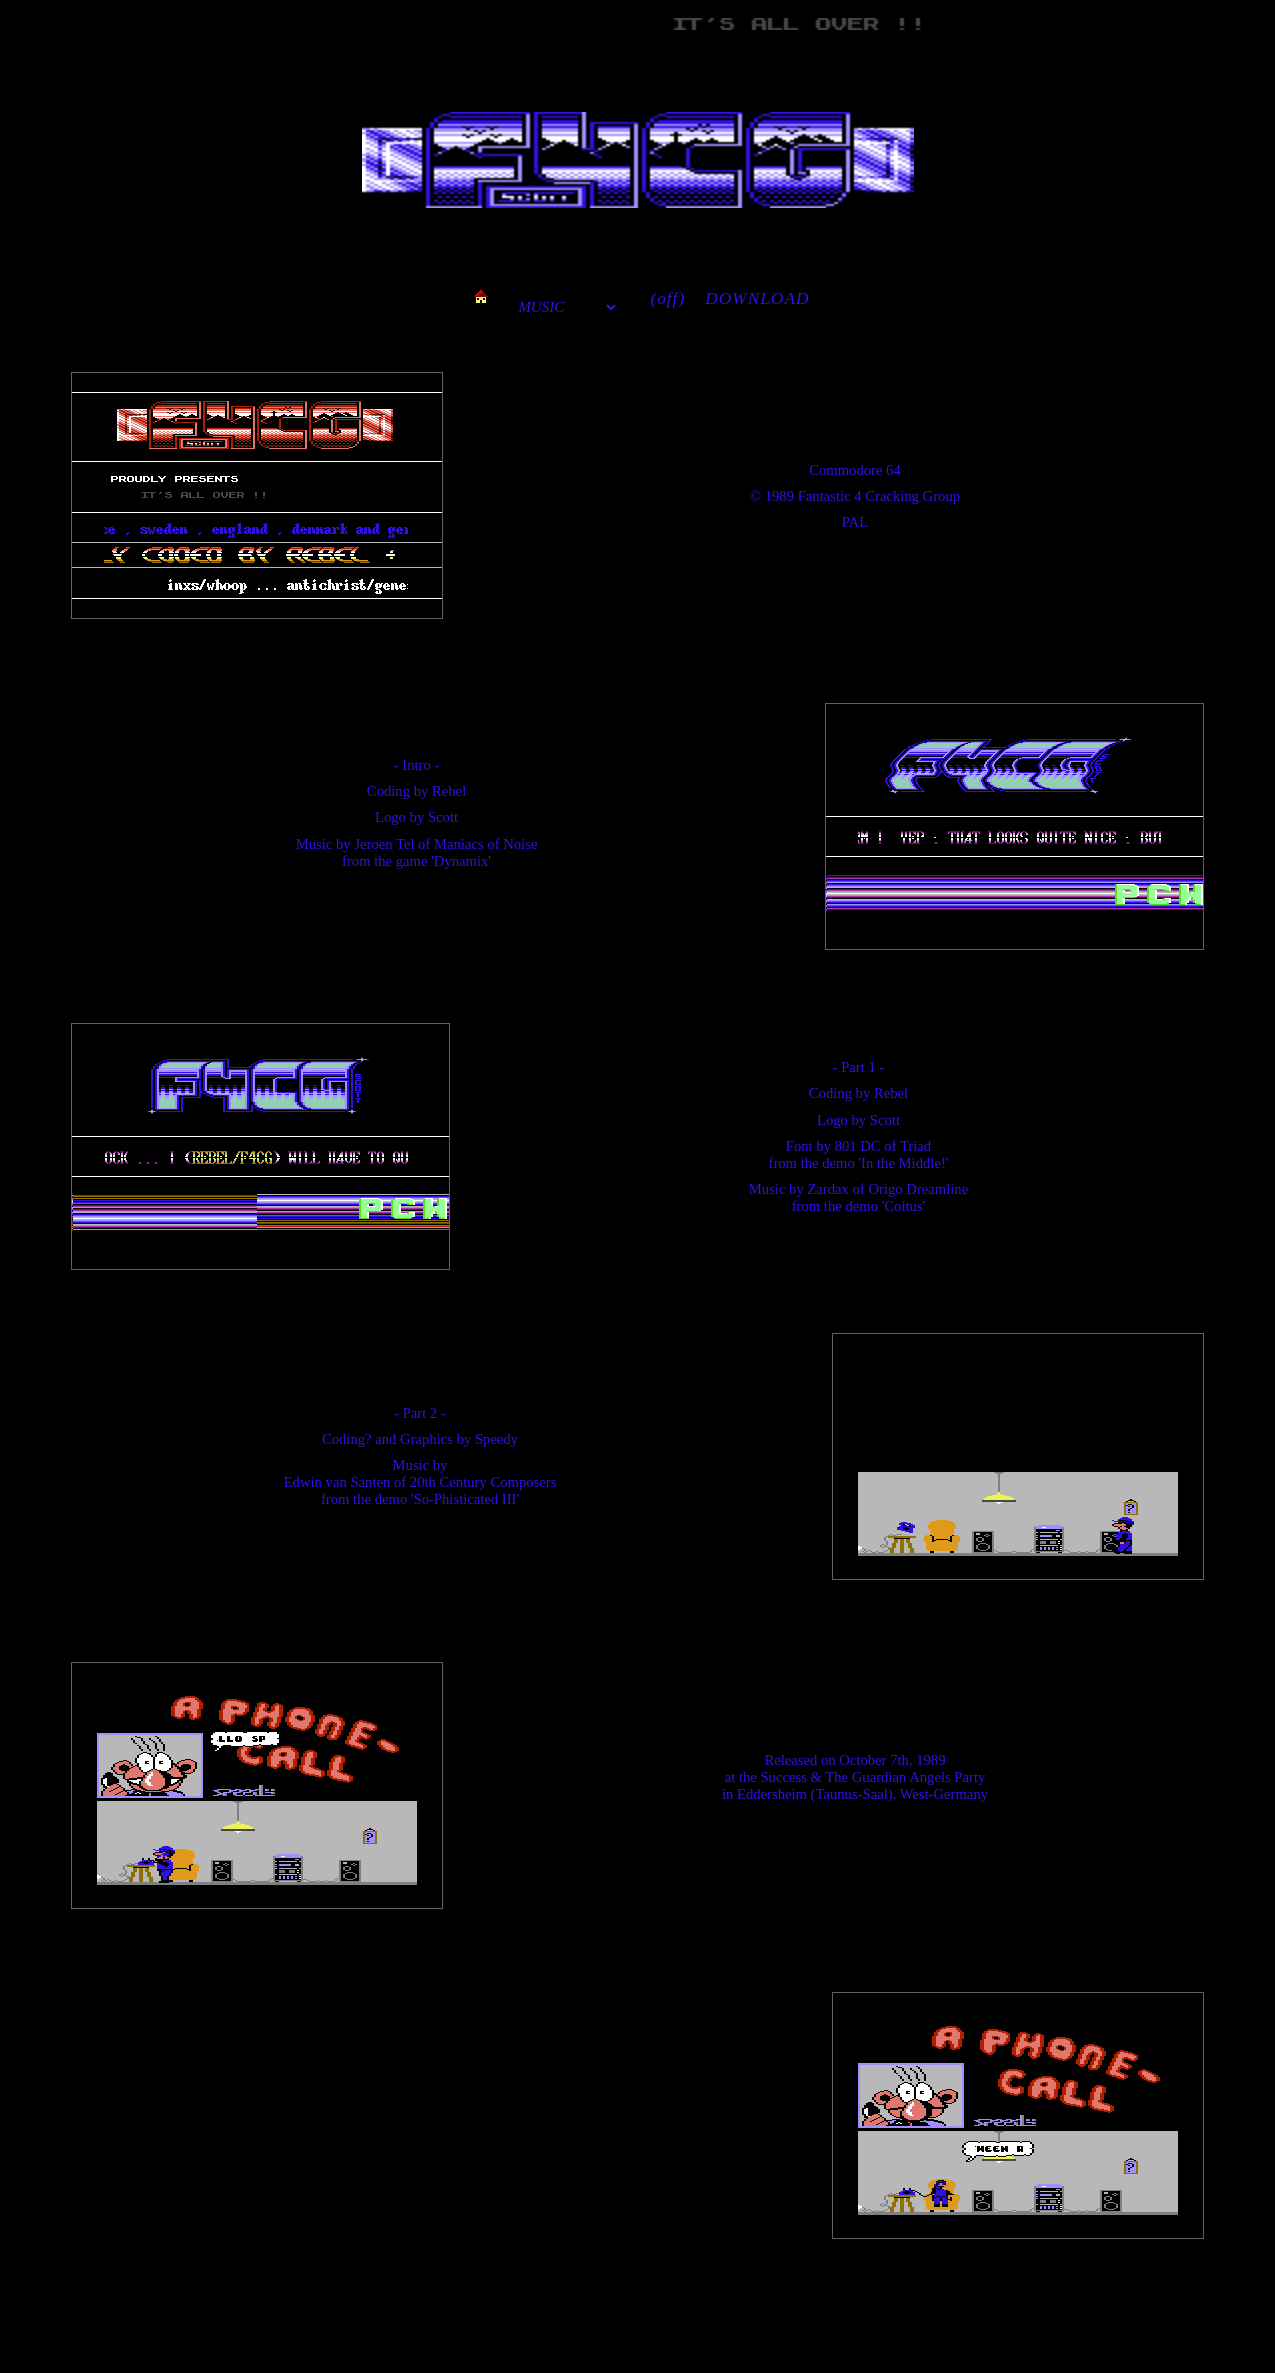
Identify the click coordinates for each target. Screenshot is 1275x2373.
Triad (915, 1146)
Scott (443, 817)
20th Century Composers (483, 1482)
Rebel (449, 791)
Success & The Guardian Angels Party (872, 1777)
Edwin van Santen (337, 1482)
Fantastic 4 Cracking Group (879, 496)
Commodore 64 (855, 470)
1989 (779, 496)
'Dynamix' (461, 861)
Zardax (828, 1189)
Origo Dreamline (918, 1189)
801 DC (858, 1146)
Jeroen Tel (384, 844)
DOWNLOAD (757, 298)
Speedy (496, 1439)
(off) (667, 298)
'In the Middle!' (903, 1163)
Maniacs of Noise (485, 844)
